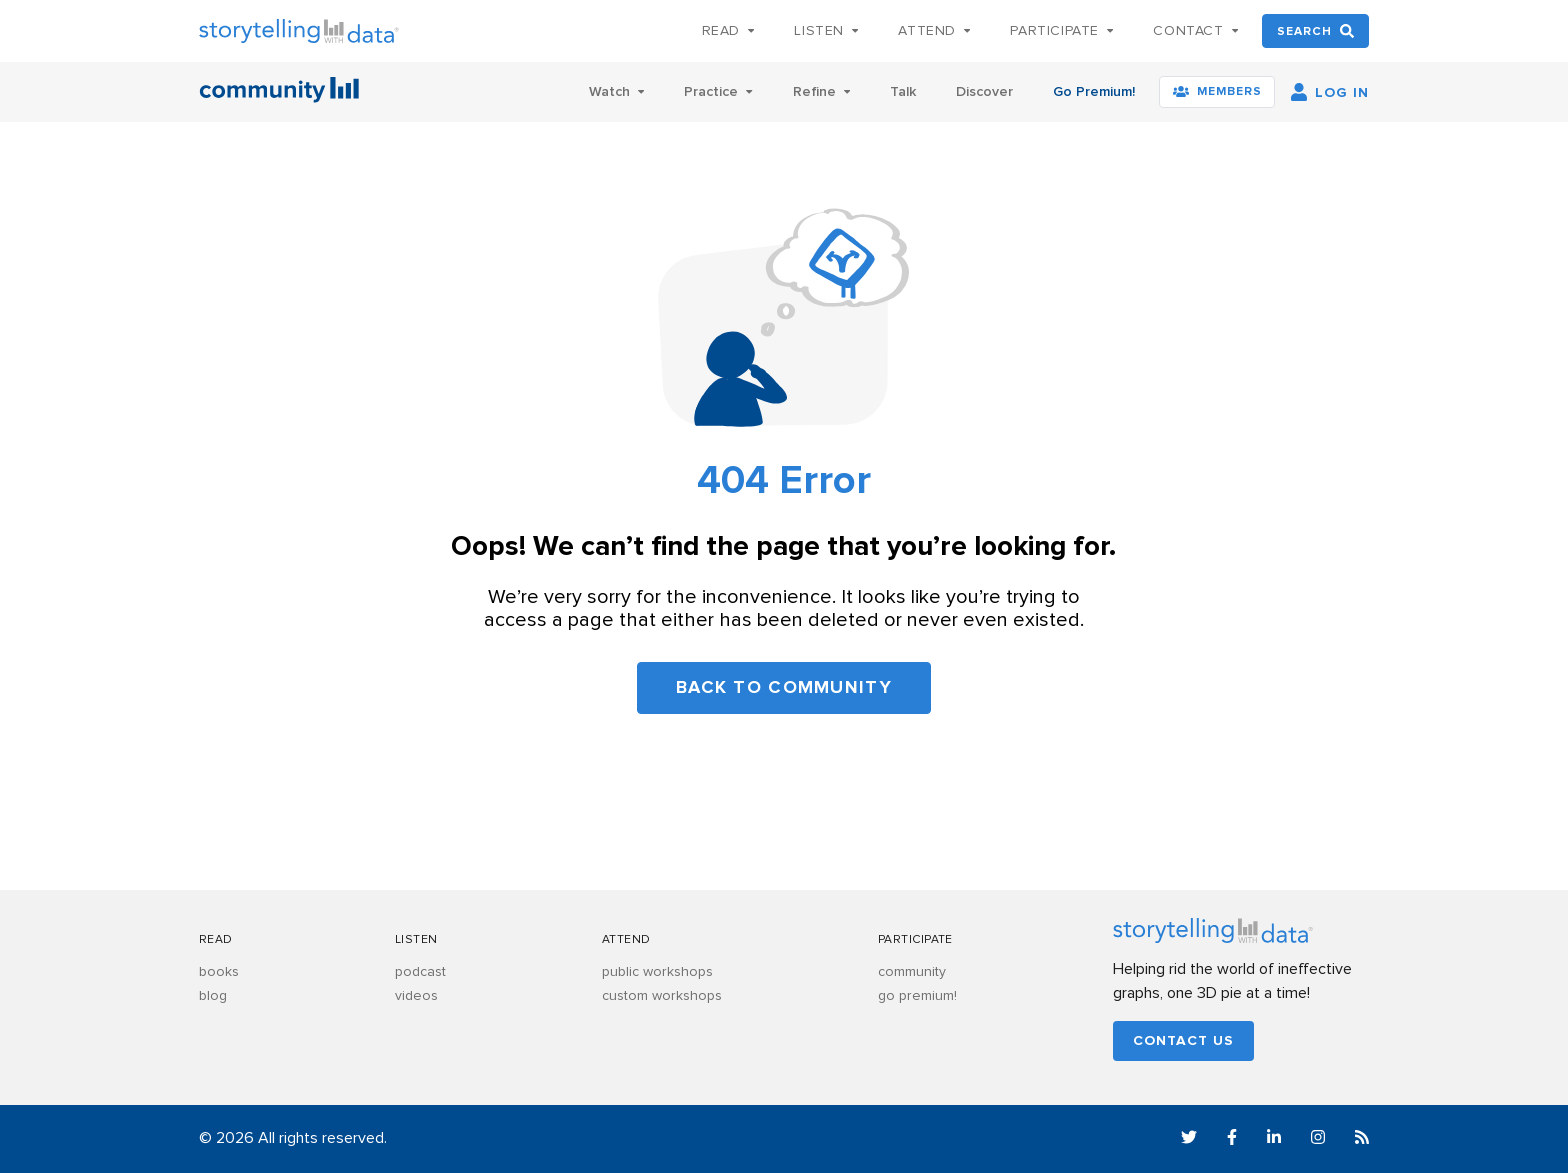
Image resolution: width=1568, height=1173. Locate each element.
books (219, 972)
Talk (903, 92)
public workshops (657, 972)
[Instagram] (1318, 1140)
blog (213, 996)
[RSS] (1362, 1140)
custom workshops (662, 996)
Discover (984, 92)
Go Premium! (1094, 92)
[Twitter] (1189, 1140)
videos (416, 996)
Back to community (784, 688)
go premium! (917, 996)
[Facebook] (1232, 1140)
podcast (420, 972)
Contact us (1183, 1041)
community (912, 972)
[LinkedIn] (1274, 1140)
